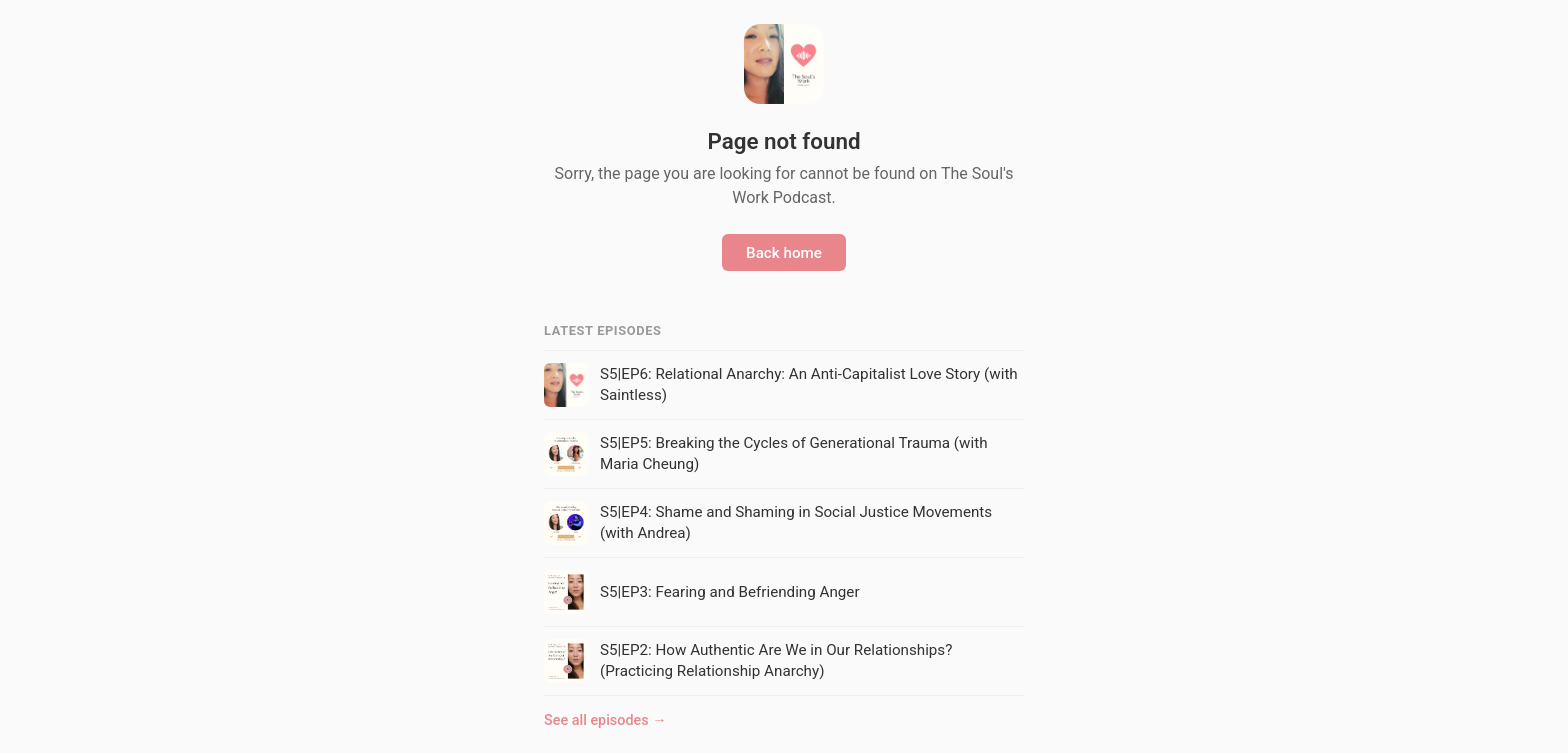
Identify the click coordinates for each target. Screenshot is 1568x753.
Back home (784, 253)
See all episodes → (605, 720)
